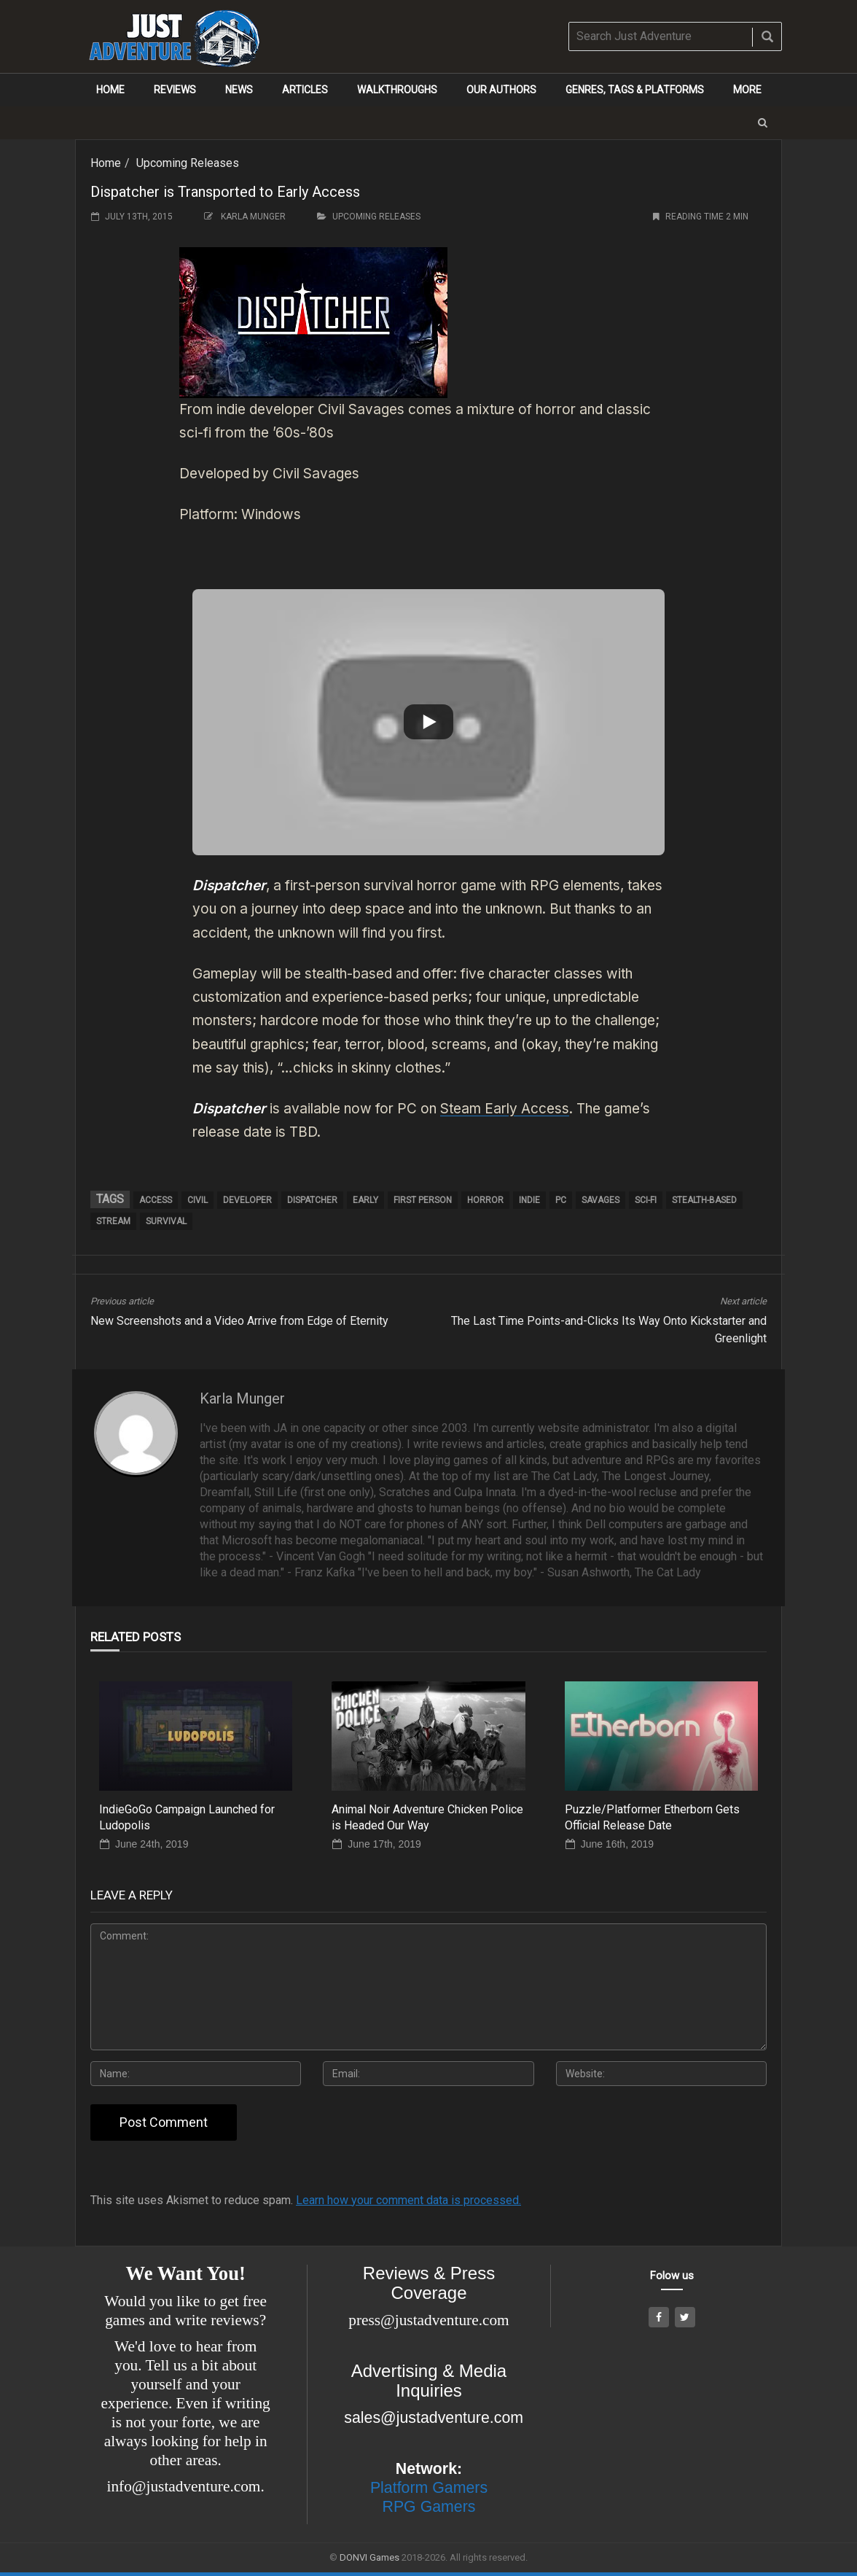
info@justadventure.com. (186, 2486)
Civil (197, 1200)
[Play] (428, 721)
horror (485, 1200)
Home (110, 90)
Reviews (175, 90)
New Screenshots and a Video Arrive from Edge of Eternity (239, 1321)
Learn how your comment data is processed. (408, 2200)
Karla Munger (253, 216)
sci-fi (646, 1200)
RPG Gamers (428, 2506)
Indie (529, 1200)
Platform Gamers (429, 2488)
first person (423, 1200)
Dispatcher (312, 1200)
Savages (600, 1200)
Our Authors (501, 90)
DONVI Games (369, 2557)
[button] (762, 122)
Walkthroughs (397, 90)
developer (247, 1200)
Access (155, 1200)
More (747, 90)
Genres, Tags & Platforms (635, 90)
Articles (305, 90)
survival (166, 1221)
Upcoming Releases (187, 163)
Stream (113, 1221)
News (239, 90)
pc (560, 1200)
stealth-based (704, 1200)
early (365, 1200)
